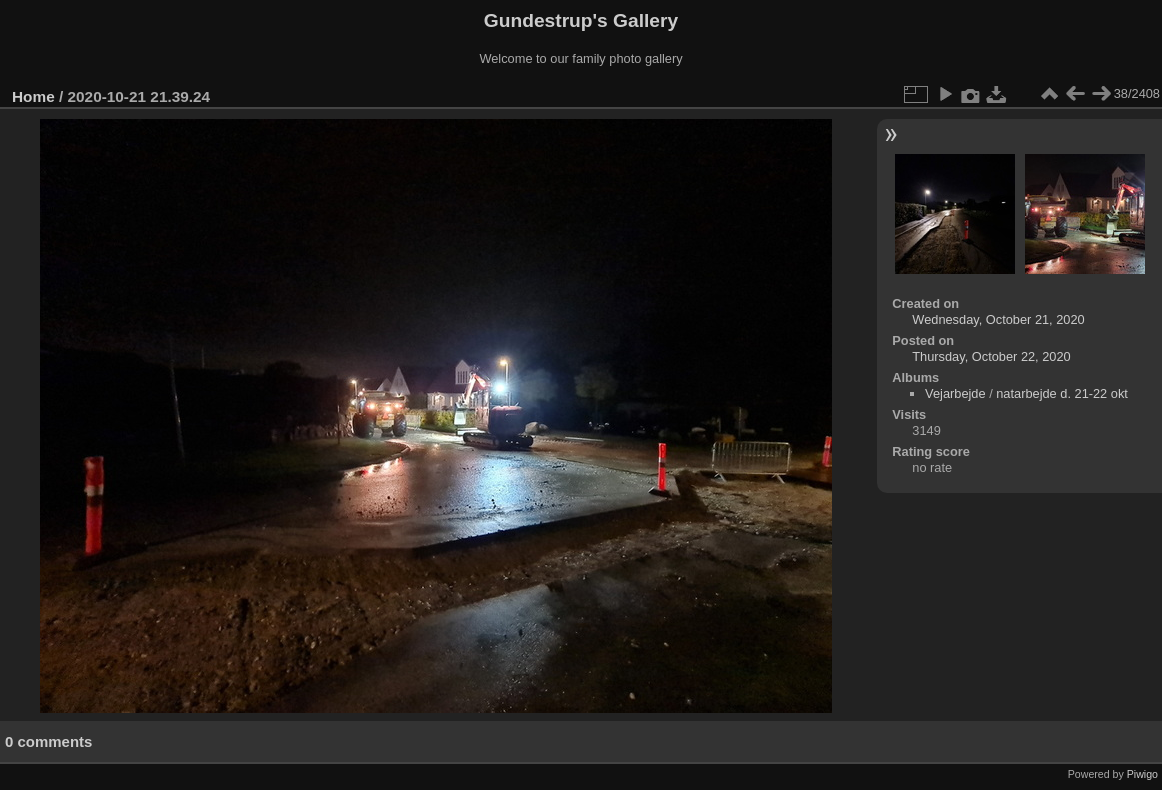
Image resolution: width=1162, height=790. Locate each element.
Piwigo (1142, 774)
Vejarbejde (955, 393)
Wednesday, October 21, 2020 (998, 319)
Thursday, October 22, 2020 (991, 356)
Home (33, 96)
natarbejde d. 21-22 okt (1062, 393)
